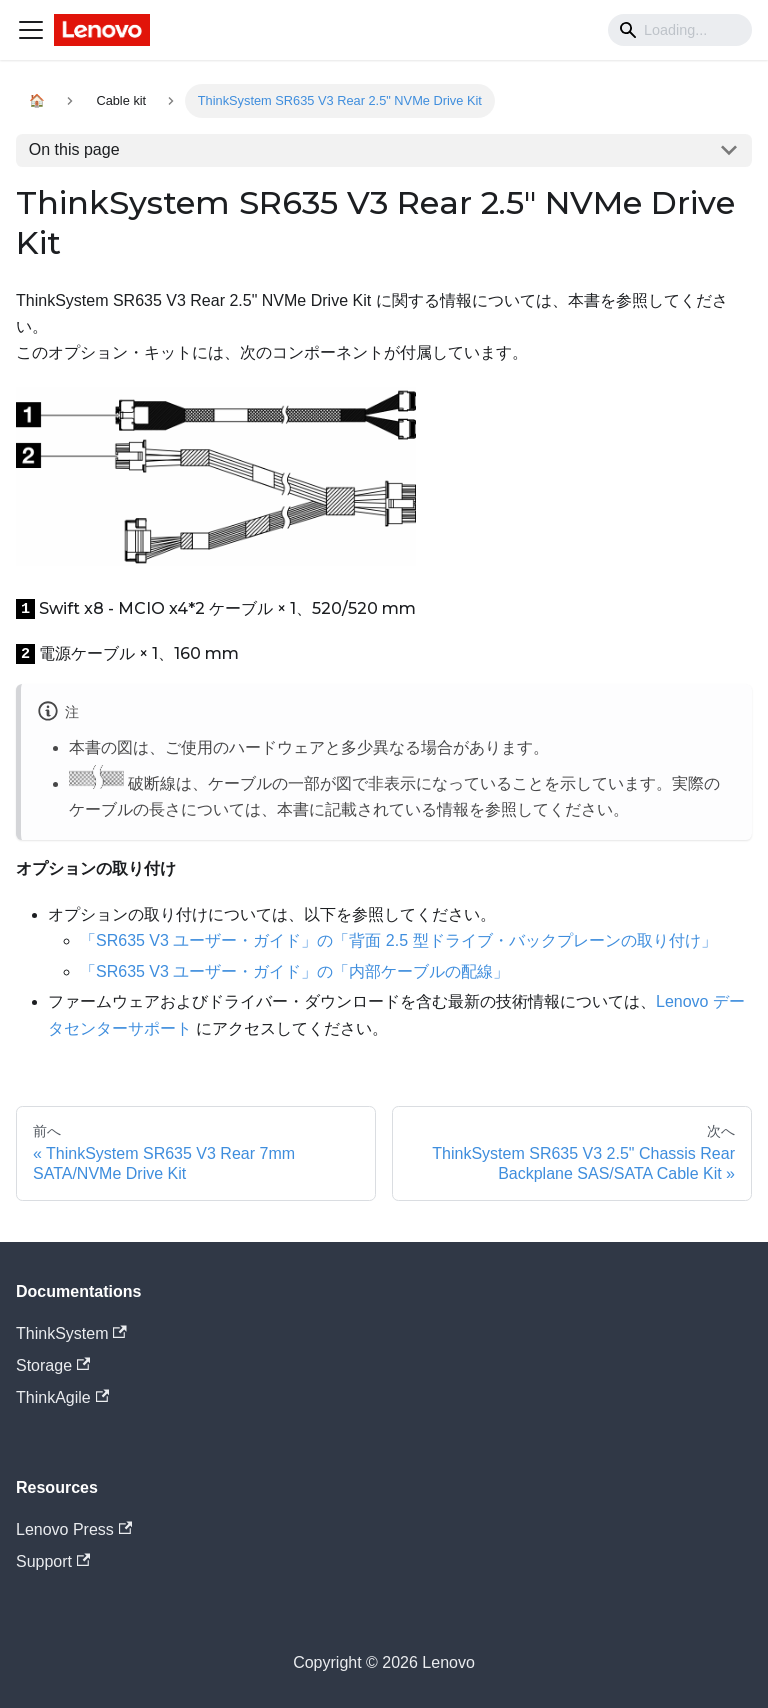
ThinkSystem (71, 1333)
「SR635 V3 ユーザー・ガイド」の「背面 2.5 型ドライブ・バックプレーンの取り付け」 (398, 940)
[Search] (680, 30)
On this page (74, 149)
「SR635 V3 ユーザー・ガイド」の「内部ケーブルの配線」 (294, 971)
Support (53, 1561)
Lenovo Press (74, 1529)
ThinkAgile (62, 1397)
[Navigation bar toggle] (31, 30)
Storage (53, 1365)
